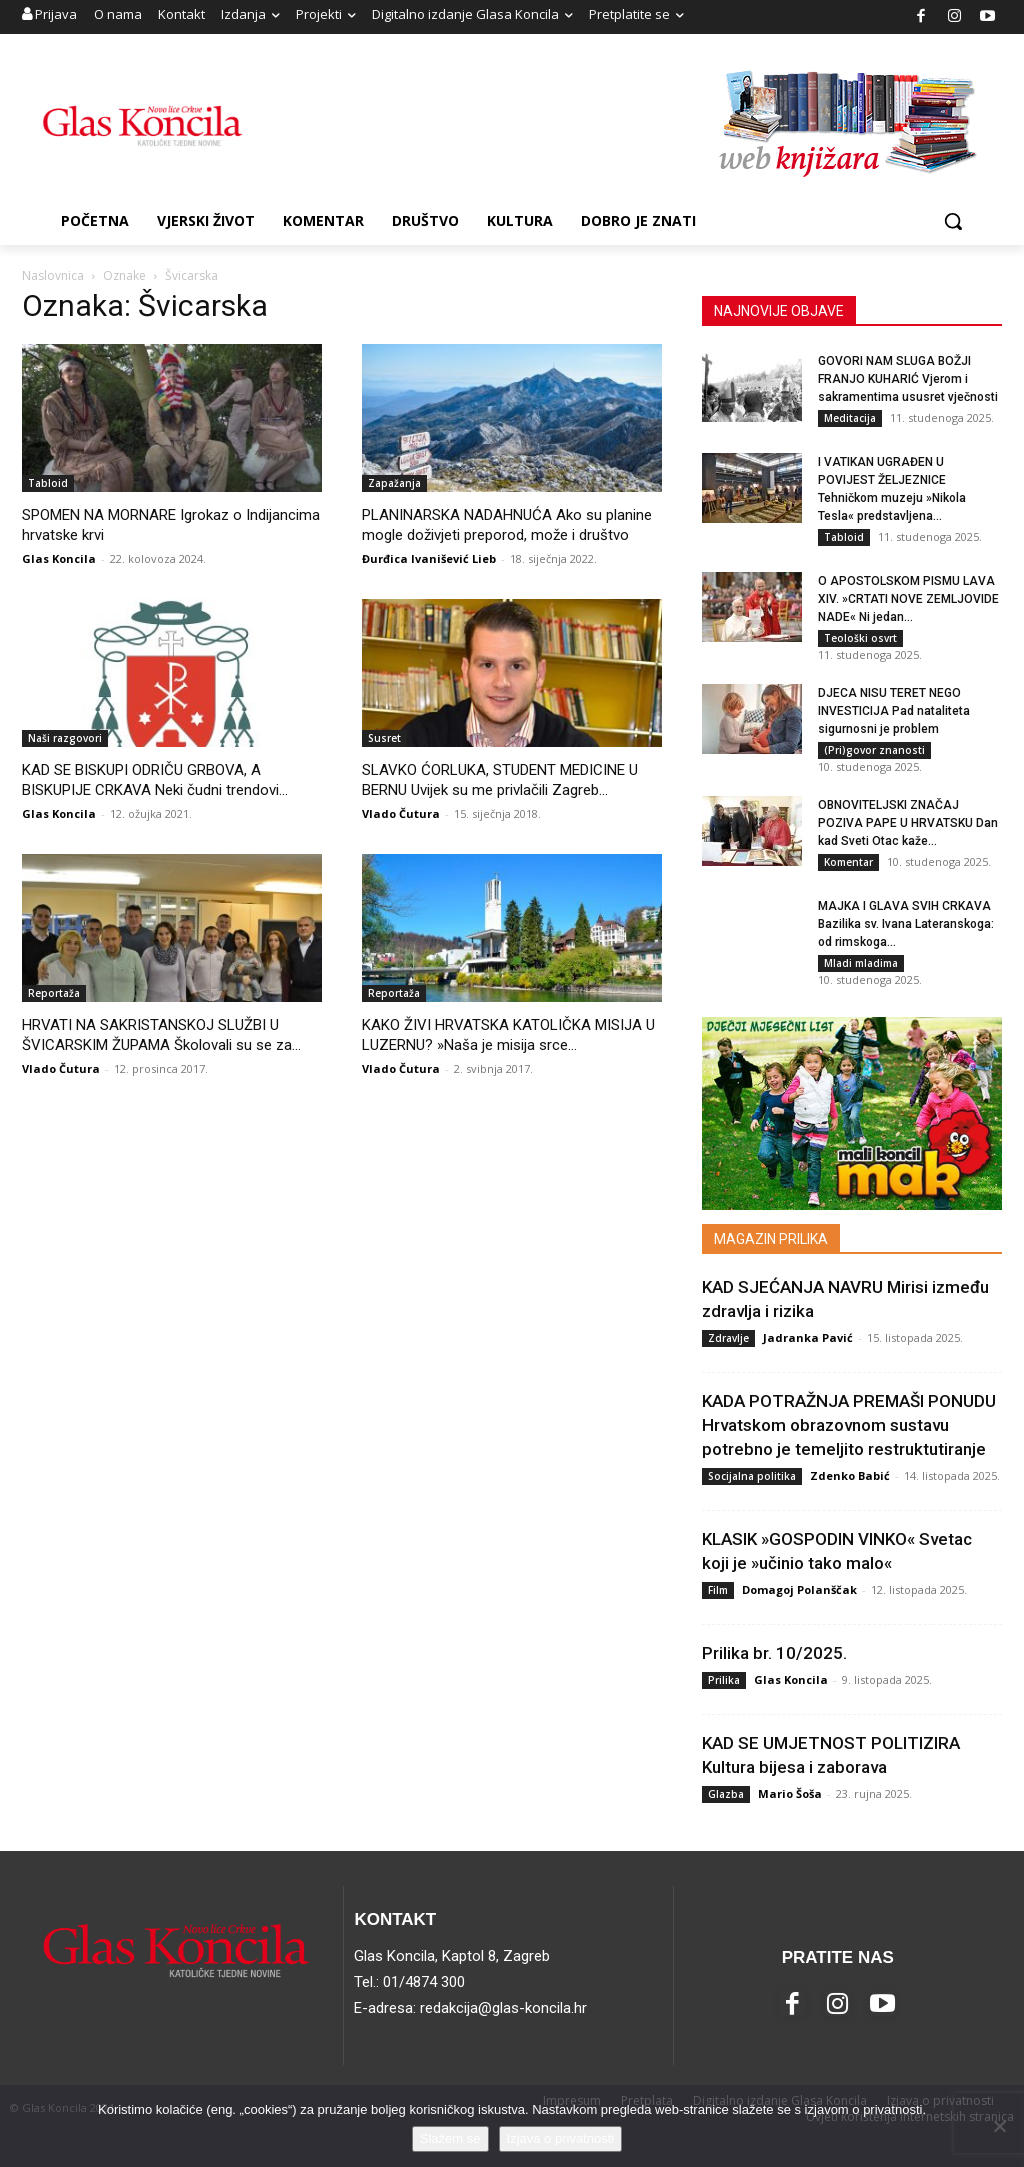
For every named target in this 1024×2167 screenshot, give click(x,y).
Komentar (848, 862)
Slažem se (450, 2138)
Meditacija (850, 418)
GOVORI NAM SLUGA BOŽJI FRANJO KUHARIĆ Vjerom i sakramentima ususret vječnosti (908, 379)
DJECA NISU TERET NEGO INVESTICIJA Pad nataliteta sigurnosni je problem (894, 711)
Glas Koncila (59, 558)
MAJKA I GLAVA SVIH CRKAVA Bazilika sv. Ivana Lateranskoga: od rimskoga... (906, 924)
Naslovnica (53, 275)
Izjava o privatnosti (561, 2138)
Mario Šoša (790, 1793)
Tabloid (48, 483)
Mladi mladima (861, 963)
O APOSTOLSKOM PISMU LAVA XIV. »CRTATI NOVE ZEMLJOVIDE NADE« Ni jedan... (908, 599)
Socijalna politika (752, 1476)
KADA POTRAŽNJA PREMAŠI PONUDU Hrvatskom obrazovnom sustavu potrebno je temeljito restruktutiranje (849, 1425)
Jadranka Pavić (808, 1337)
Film (718, 1590)
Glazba (726, 1794)
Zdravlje (728, 1338)
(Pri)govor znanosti (874, 750)
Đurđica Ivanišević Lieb (429, 558)
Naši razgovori (65, 738)
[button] (953, 221)
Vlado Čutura (401, 813)
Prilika (724, 1680)
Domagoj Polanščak (799, 1589)
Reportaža (54, 993)
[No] (999, 2126)
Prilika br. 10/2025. (774, 1653)
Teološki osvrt (860, 638)
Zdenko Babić (850, 1475)
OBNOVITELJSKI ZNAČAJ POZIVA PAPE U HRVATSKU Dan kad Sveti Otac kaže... (908, 823)
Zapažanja (394, 483)
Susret (384, 738)
